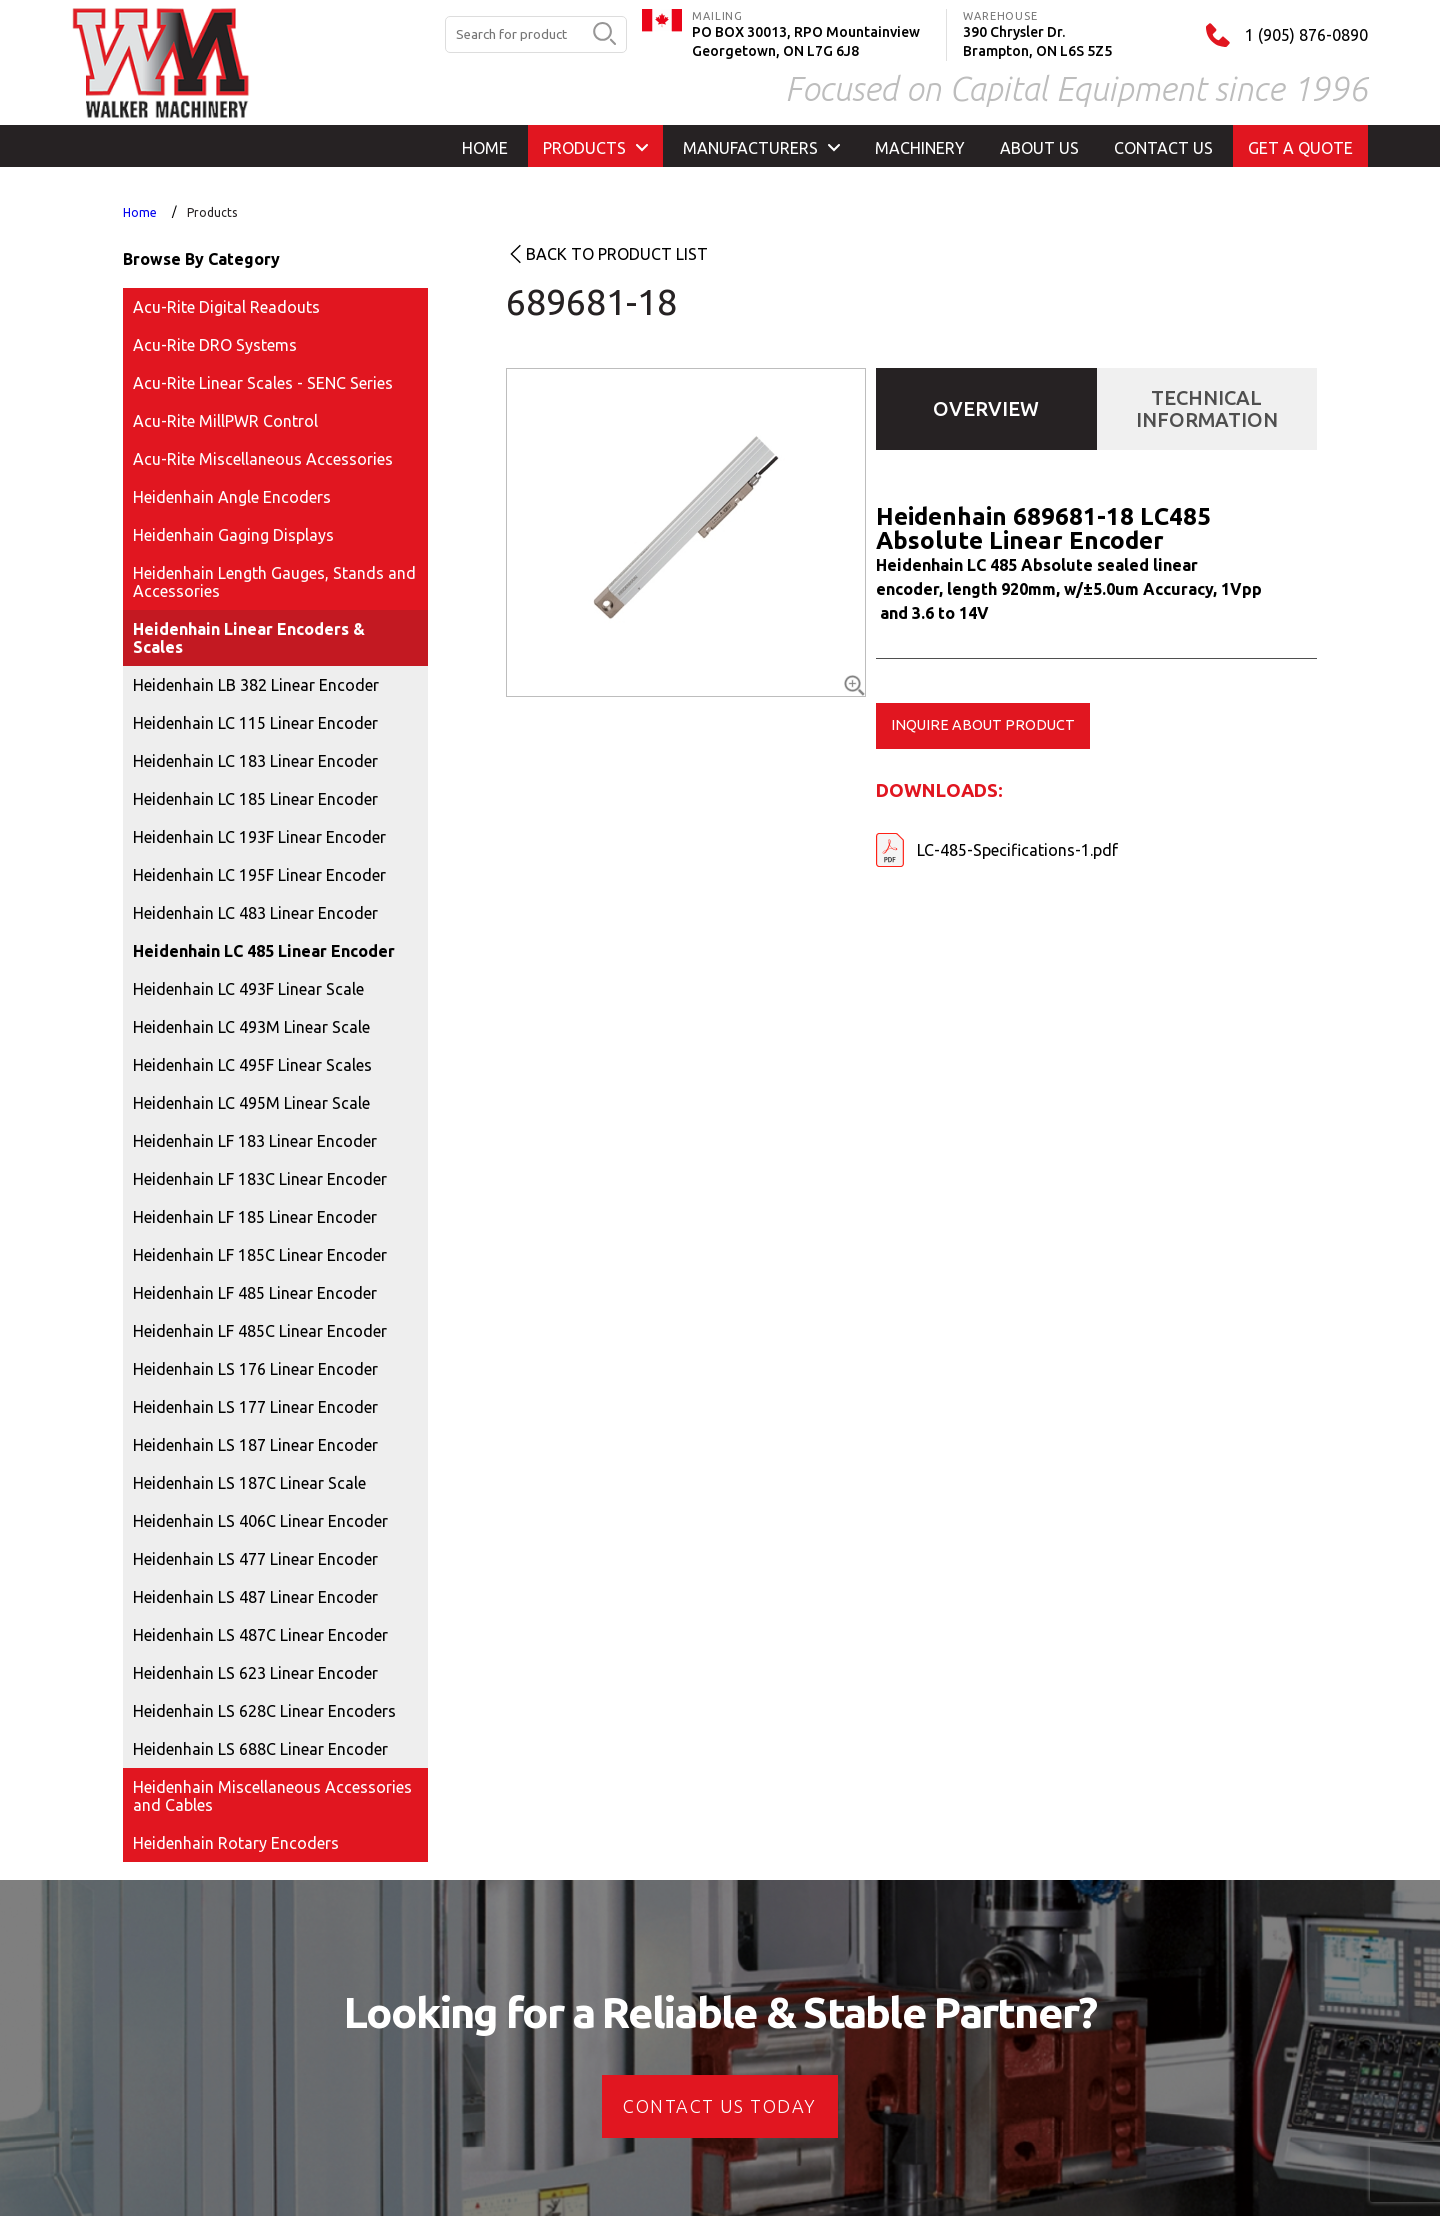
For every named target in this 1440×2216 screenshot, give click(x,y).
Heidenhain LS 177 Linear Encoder (255, 1407)
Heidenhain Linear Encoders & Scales (249, 638)
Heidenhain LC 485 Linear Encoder (264, 951)
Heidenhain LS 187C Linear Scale (249, 1483)
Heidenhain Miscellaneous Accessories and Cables (272, 1796)
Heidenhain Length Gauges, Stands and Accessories (274, 582)
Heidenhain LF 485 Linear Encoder (255, 1293)
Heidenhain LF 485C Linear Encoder (260, 1331)
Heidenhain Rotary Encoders (236, 1843)
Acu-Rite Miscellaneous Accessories (263, 459)
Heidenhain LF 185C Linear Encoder (260, 1255)
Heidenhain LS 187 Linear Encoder (255, 1445)
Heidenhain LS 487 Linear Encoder (255, 1597)
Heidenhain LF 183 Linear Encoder (255, 1141)
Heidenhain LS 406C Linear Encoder (260, 1521)
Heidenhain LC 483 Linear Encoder (255, 913)
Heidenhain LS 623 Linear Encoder (255, 1673)
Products (212, 212)
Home (140, 212)
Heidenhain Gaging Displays (233, 535)
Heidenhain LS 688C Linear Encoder (260, 1749)
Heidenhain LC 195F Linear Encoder (259, 875)
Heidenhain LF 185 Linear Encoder (255, 1217)
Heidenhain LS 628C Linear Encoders (264, 1711)
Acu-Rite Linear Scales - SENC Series (263, 383)
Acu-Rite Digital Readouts (226, 307)
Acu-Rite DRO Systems (215, 345)
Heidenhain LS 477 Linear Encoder (255, 1559)
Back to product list (617, 254)
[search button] (604, 35)
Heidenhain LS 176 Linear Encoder (255, 1369)
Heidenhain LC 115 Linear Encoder (255, 723)
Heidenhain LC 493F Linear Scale (248, 989)
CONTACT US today (719, 2106)
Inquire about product (983, 725)
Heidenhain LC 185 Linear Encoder (255, 799)
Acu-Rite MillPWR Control (225, 421)
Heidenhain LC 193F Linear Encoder (259, 837)
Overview (986, 408)
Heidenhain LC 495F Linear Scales (252, 1065)
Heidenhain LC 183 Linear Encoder (255, 761)
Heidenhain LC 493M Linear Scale (251, 1027)
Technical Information (1207, 408)
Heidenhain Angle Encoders (232, 497)
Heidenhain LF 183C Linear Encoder (260, 1179)
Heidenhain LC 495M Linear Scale (251, 1103)
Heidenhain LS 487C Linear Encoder (260, 1635)
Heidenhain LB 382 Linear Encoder (256, 685)
